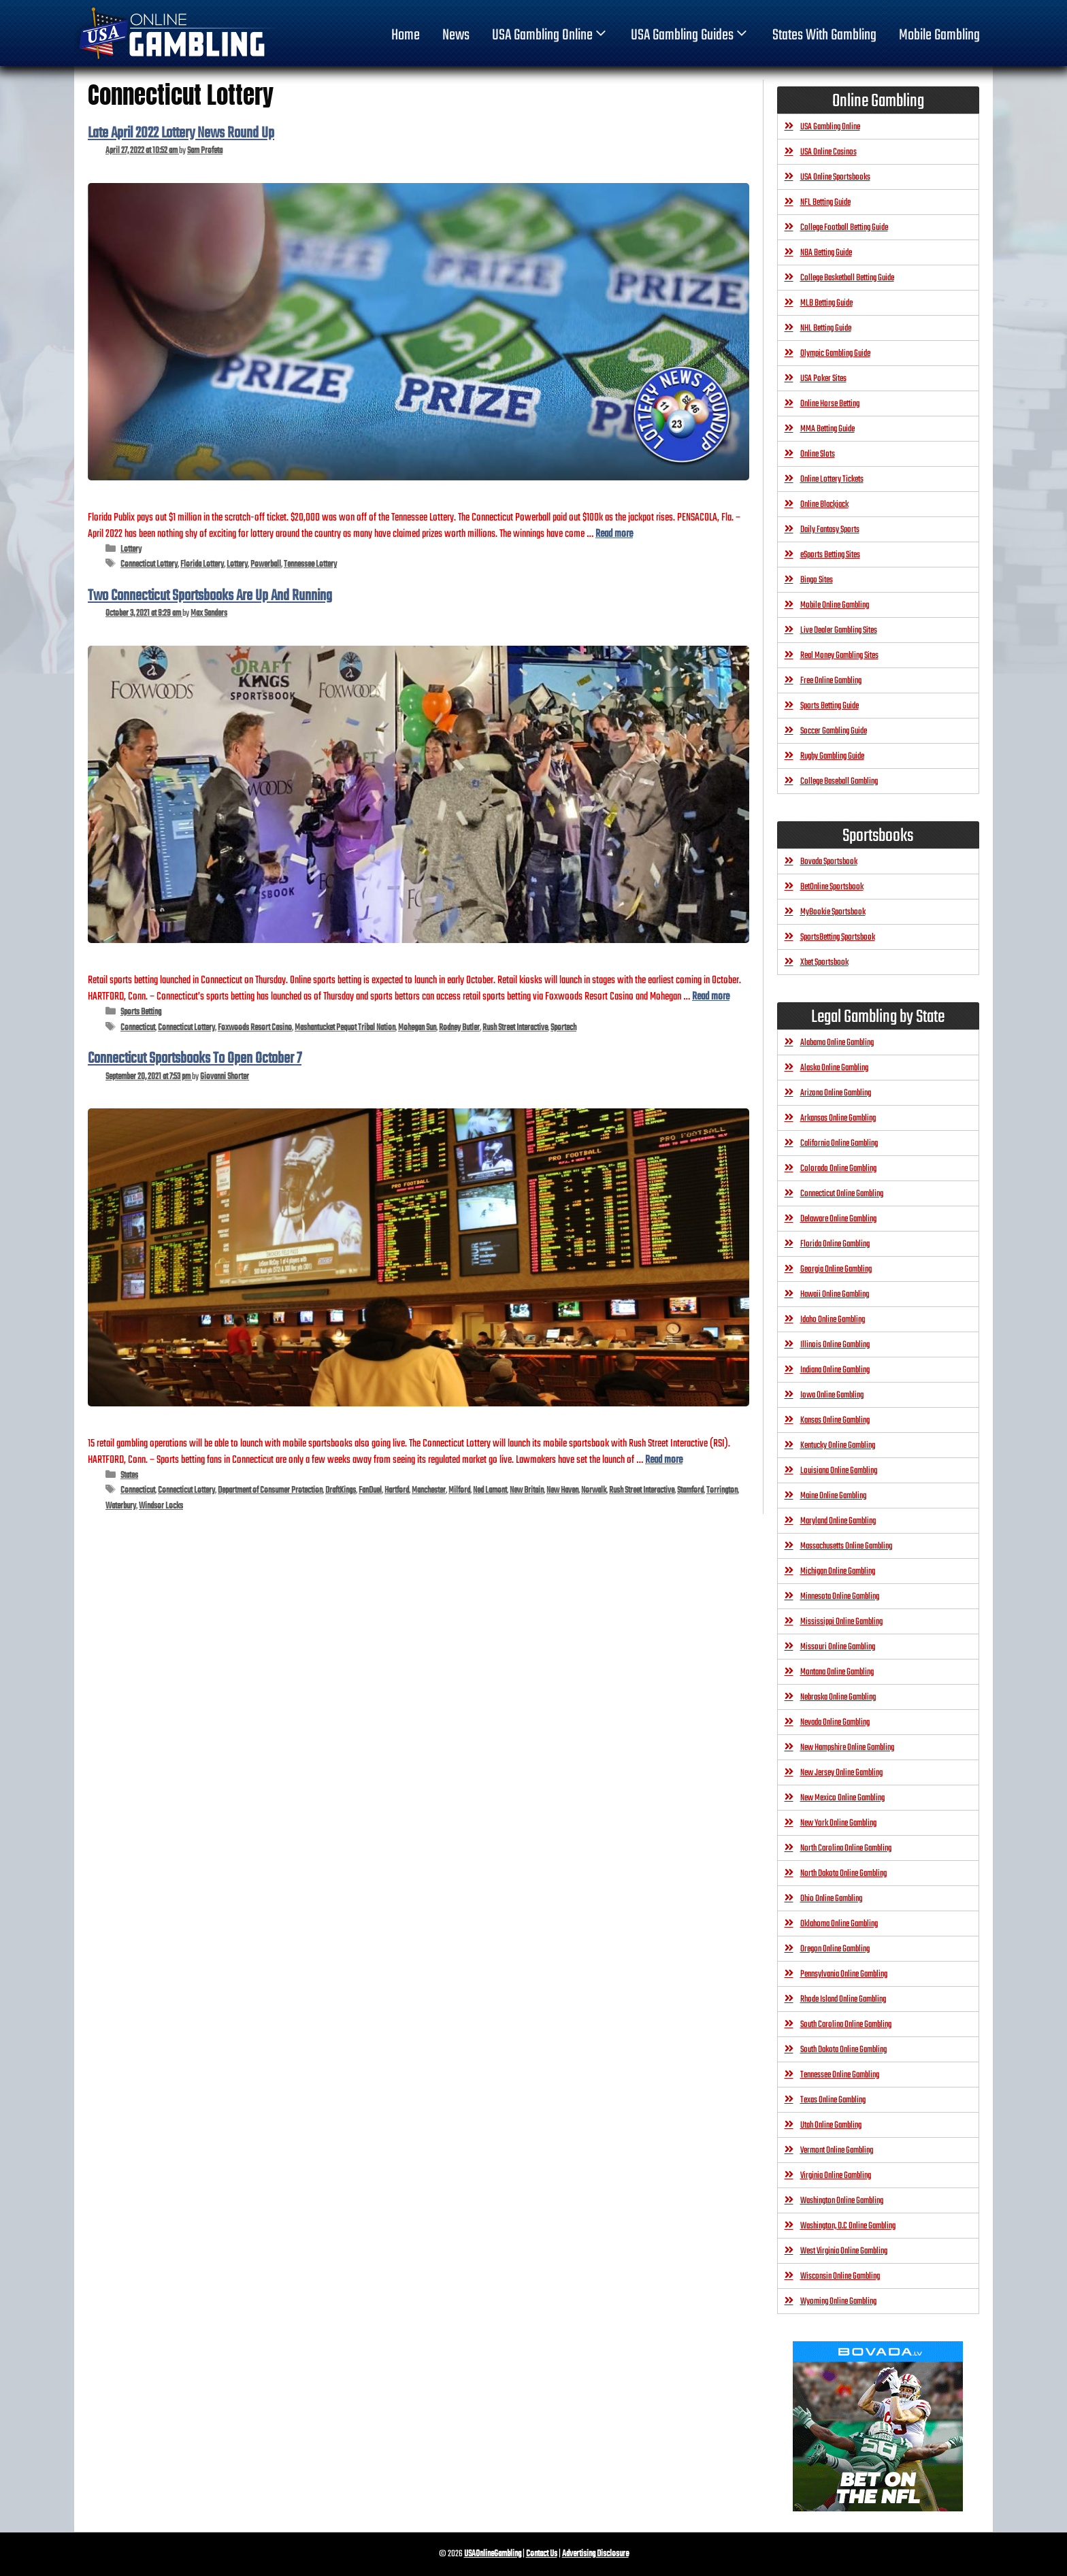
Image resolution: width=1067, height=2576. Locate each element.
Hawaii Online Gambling (834, 1294)
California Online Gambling (839, 1143)
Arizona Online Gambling (835, 1093)
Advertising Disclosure (595, 2554)
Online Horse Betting (829, 404)
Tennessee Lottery (310, 564)
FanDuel (370, 1490)
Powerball (265, 564)
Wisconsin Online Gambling (840, 2276)
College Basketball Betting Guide (847, 278)
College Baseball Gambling (839, 781)
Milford (459, 1490)
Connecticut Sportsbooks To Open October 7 (194, 1058)
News (456, 35)
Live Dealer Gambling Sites (838, 630)
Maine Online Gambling (833, 1496)
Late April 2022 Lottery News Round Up (181, 133)
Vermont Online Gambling (836, 2150)
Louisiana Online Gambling (838, 1471)
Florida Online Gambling (835, 1244)
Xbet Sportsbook (824, 962)
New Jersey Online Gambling (841, 1773)
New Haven (562, 1490)
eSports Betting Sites (830, 555)
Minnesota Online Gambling (839, 1596)
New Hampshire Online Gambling (847, 1747)
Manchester (429, 1490)
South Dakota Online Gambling (843, 2050)
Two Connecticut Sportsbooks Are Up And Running (210, 596)
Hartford (396, 1490)
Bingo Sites (816, 580)
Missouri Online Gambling (837, 1647)
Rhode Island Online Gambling (843, 1999)
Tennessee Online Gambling (839, 2075)
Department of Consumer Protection (270, 1490)
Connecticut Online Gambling (841, 1194)
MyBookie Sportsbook (833, 912)
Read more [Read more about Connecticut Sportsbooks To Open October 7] (664, 1459)
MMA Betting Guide (827, 429)
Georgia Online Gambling (836, 1269)
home (405, 35)
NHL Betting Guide (825, 328)
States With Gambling (824, 35)
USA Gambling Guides (690, 35)
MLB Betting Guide (826, 303)
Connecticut (137, 1028)
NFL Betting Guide (825, 202)
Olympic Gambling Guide (835, 353)
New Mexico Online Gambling (842, 1798)
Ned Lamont (490, 1490)
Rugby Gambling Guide (832, 756)
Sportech (563, 1028)
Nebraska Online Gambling (838, 1697)
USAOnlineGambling (492, 2554)
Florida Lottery (202, 564)
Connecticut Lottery (149, 564)
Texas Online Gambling (833, 2100)
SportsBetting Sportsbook (837, 937)
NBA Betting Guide (826, 253)
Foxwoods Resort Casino (255, 1028)
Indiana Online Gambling (835, 1370)
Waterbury (120, 1506)
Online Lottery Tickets (832, 479)
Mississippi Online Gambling (841, 1622)
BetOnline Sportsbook (832, 887)
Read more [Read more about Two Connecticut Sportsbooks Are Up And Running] (710, 996)
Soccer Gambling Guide (833, 731)
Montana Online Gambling (837, 1672)
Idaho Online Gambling (832, 1319)
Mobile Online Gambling (834, 605)
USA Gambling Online (550, 35)
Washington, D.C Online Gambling (848, 2226)
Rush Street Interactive (515, 1028)
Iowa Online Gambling (832, 1395)
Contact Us (541, 2554)
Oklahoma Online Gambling (839, 1924)
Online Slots (817, 454)
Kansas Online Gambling (835, 1420)
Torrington (722, 1490)
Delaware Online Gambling (838, 1219)
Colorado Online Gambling (838, 1168)
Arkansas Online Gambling (838, 1118)
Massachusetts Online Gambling (846, 1546)
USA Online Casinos (828, 152)
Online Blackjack (824, 504)
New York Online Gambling (838, 1823)
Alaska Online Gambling (834, 1068)
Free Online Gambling (830, 681)
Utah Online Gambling (830, 2125)
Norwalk (593, 1490)
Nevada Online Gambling (835, 1722)
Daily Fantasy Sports (829, 530)
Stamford (690, 1490)
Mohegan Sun (417, 1028)
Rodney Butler (459, 1028)
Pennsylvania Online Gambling (843, 1974)
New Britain (527, 1490)
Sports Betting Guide (829, 706)
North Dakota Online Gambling (843, 1873)
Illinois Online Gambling (835, 1345)
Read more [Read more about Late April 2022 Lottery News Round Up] (614, 533)
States (129, 1475)
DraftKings (340, 1490)
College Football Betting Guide (844, 227)
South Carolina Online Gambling (845, 2024)
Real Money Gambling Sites (839, 655)
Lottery (131, 549)
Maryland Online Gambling (838, 1521)
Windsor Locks (161, 1506)
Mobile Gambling (939, 35)
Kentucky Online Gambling (837, 1445)
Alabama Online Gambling (837, 1043)
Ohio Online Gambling (831, 1899)
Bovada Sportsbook (828, 862)
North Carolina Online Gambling (845, 1848)
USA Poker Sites (823, 378)
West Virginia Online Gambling (843, 2251)
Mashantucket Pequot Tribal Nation (345, 1028)
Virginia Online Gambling (835, 2175)
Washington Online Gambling (841, 2201)
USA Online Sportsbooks (835, 177)
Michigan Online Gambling (837, 1571)
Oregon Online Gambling (835, 1949)
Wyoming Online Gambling (838, 2301)
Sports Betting (140, 1012)
